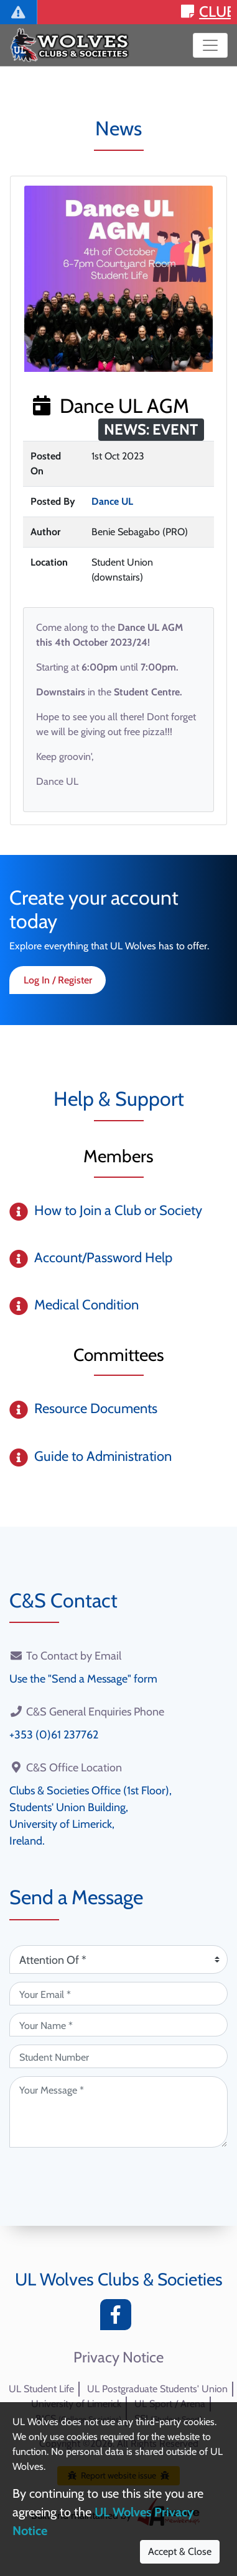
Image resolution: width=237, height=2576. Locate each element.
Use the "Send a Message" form (83, 1679)
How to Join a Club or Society (118, 1210)
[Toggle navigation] (210, 45)
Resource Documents (95, 1408)
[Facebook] (118, 2318)
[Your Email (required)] (118, 1993)
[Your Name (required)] (118, 2024)
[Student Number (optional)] (118, 2056)
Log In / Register (58, 980)
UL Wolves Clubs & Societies (119, 2279)
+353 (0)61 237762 (53, 1735)
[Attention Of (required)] (118, 1959)
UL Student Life (41, 2389)
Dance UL (112, 501)
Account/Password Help (103, 1257)
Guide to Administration (103, 1456)
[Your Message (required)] (118, 2112)
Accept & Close (179, 2551)
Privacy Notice (118, 2357)
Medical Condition (86, 1304)
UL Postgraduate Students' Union (157, 2389)
